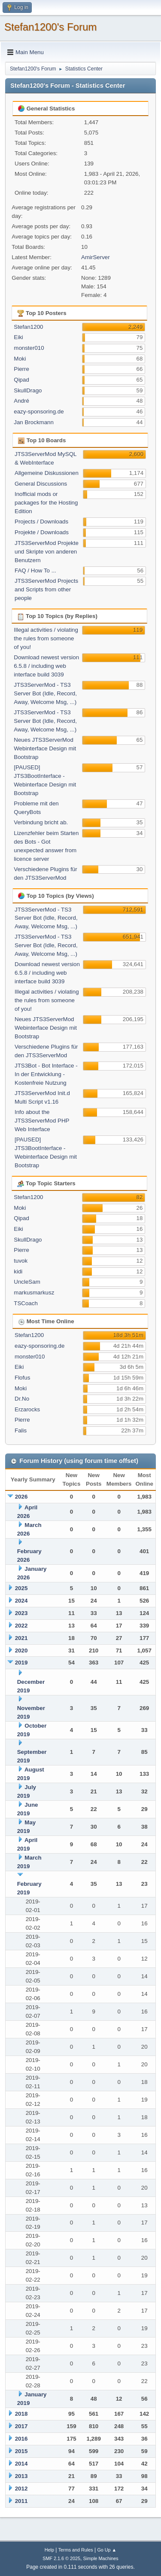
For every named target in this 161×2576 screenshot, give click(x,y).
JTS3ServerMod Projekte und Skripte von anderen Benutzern (47, 551)
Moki (20, 358)
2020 (21, 1650)
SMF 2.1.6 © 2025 (61, 2558)
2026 (21, 1496)
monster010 (29, 348)
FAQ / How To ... (35, 570)
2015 (21, 2451)
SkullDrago (28, 390)
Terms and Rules (75, 2549)
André (21, 401)
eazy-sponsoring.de (39, 411)
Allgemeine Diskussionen (47, 473)
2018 (21, 2414)
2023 (21, 1613)
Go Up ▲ (106, 2549)
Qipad (21, 379)
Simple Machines (100, 2558)
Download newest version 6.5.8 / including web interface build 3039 (46, 666)
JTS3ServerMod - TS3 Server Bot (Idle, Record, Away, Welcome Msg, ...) (45, 693)
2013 (21, 2476)
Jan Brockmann (34, 422)
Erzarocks (27, 1409)
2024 (21, 1600)
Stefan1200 (28, 327)
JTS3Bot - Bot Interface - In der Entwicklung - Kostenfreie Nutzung (46, 1074)
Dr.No (22, 1398)
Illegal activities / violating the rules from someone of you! (46, 638)
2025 (21, 1588)
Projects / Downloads (41, 521)
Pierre (21, 369)
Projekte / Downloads (42, 532)
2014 (21, 2463)
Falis (21, 1430)
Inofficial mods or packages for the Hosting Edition (46, 502)
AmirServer (95, 257)
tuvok (20, 1260)
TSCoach (26, 1303)
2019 (21, 1662)
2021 (21, 1638)
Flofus (22, 1377)
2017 (21, 2426)
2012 (21, 2488)
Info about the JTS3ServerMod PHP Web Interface (42, 1120)
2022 (21, 1625)
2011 (21, 2501)
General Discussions (41, 483)
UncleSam (27, 1282)
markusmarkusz (34, 1292)
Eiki (18, 337)
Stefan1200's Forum (50, 27)
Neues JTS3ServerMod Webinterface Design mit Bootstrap (45, 748)
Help (49, 2549)
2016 (21, 2438)
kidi (18, 1271)
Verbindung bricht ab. (41, 822)
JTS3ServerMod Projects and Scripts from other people (46, 589)
